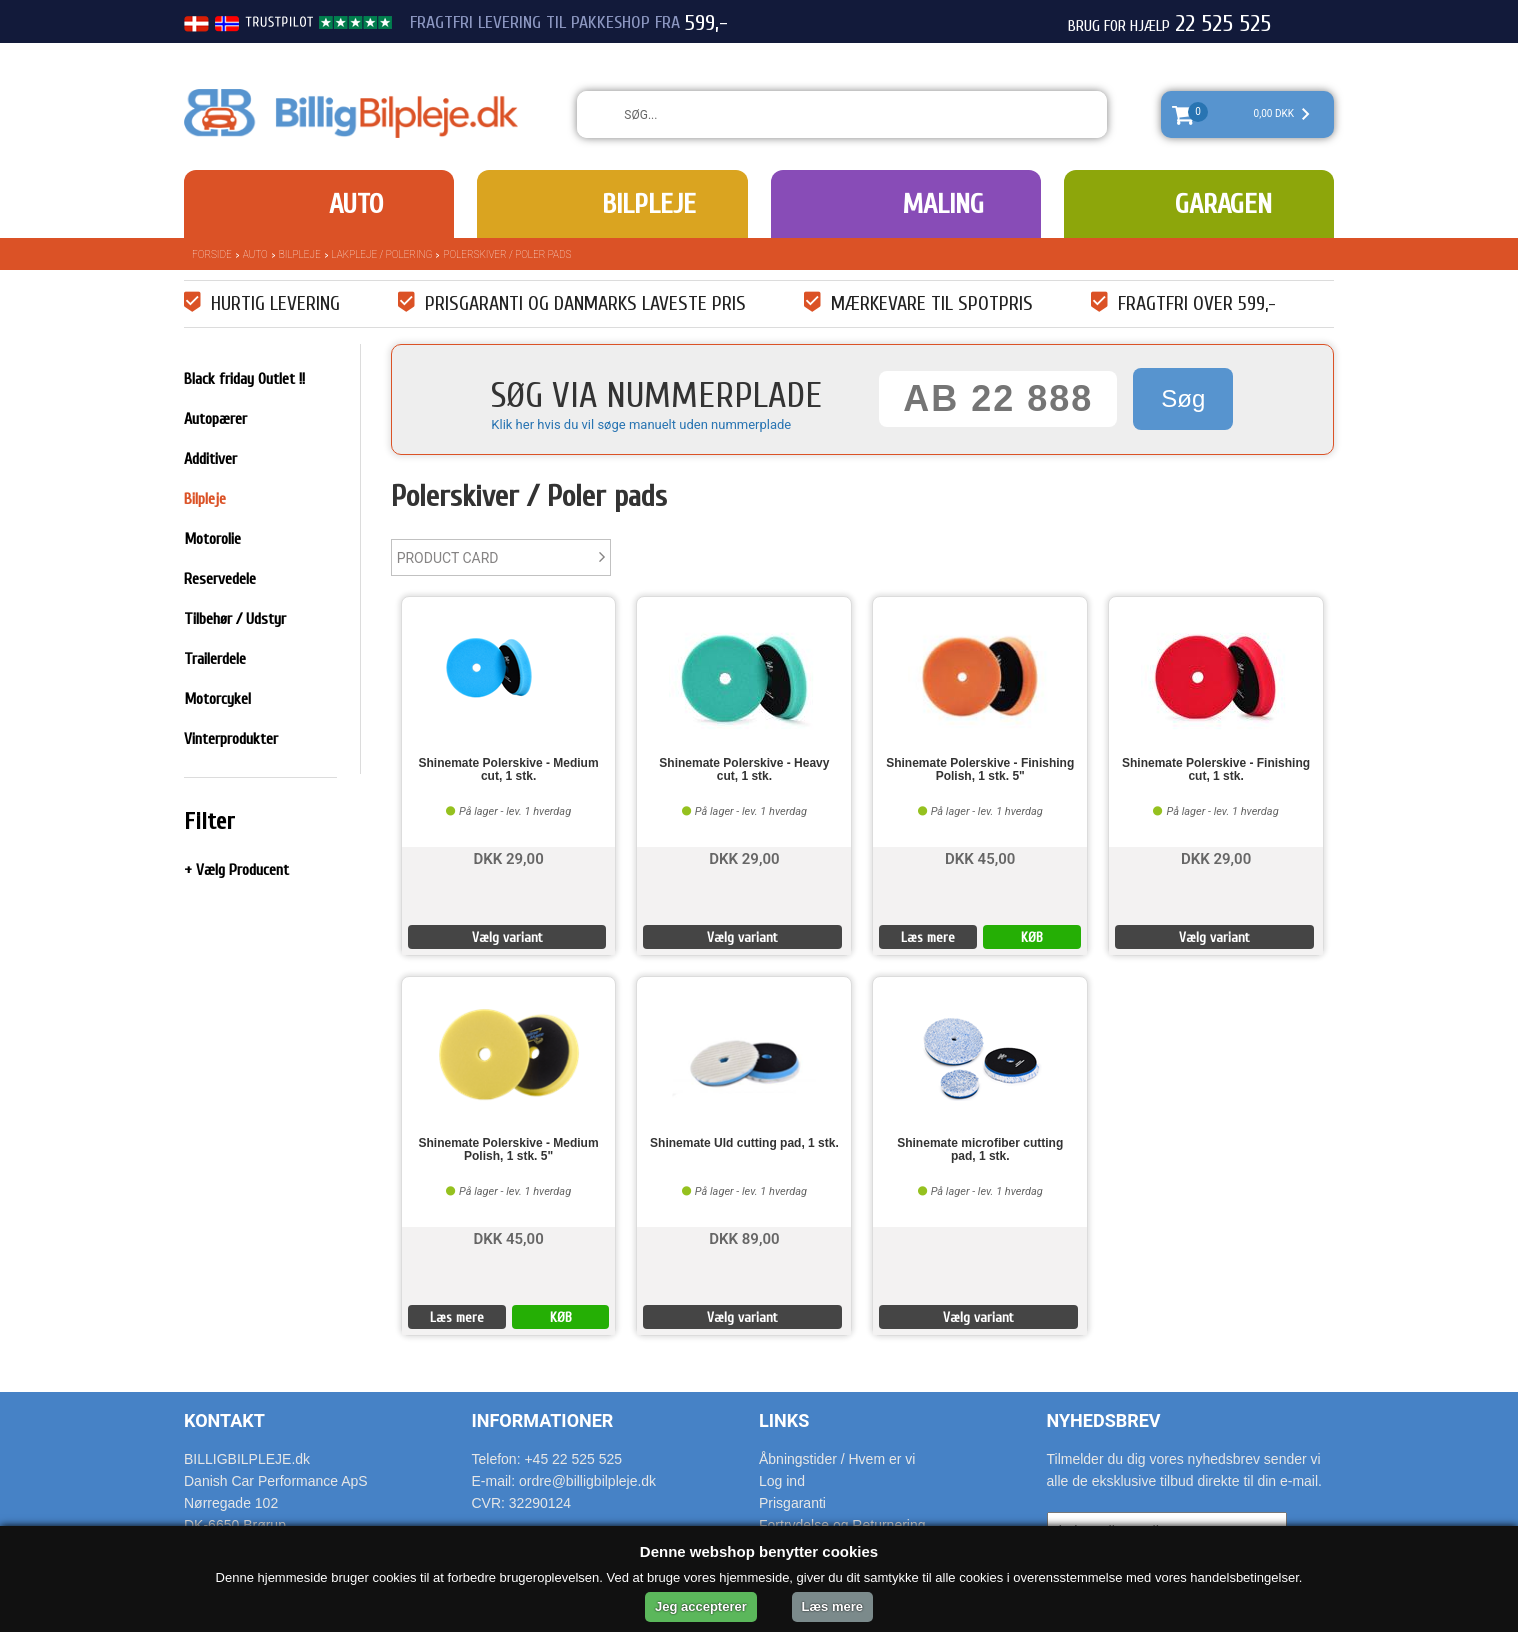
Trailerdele (215, 659)
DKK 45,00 (980, 857)
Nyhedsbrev (1104, 1420)
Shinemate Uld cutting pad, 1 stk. (744, 1143)
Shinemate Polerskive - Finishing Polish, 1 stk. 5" (980, 770)
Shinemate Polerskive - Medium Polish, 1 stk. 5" (509, 1150)
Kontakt (224, 1420)
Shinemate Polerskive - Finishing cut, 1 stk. (1216, 770)
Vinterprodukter (231, 739)
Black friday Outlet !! (244, 379)
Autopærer (215, 419)
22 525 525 (1223, 24)
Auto (356, 204)
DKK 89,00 (744, 1237)
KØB (1032, 937)
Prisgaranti (792, 1503)
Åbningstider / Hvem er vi (837, 1459)
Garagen (1223, 204)
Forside (212, 254)
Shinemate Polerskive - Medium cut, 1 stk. (509, 770)
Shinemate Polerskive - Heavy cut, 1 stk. (744, 770)
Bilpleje (649, 204)
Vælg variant (507, 937)
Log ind (782, 1481)
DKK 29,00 (508, 857)
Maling (943, 204)
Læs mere (928, 937)
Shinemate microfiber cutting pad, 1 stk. (980, 1150)
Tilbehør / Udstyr (235, 619)
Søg (1183, 398)
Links (784, 1420)
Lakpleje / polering (382, 254)
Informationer (543, 1420)
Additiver (210, 459)
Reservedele (220, 579)
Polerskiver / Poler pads (507, 254)
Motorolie (212, 539)
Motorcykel (217, 699)
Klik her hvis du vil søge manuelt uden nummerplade (641, 424)
